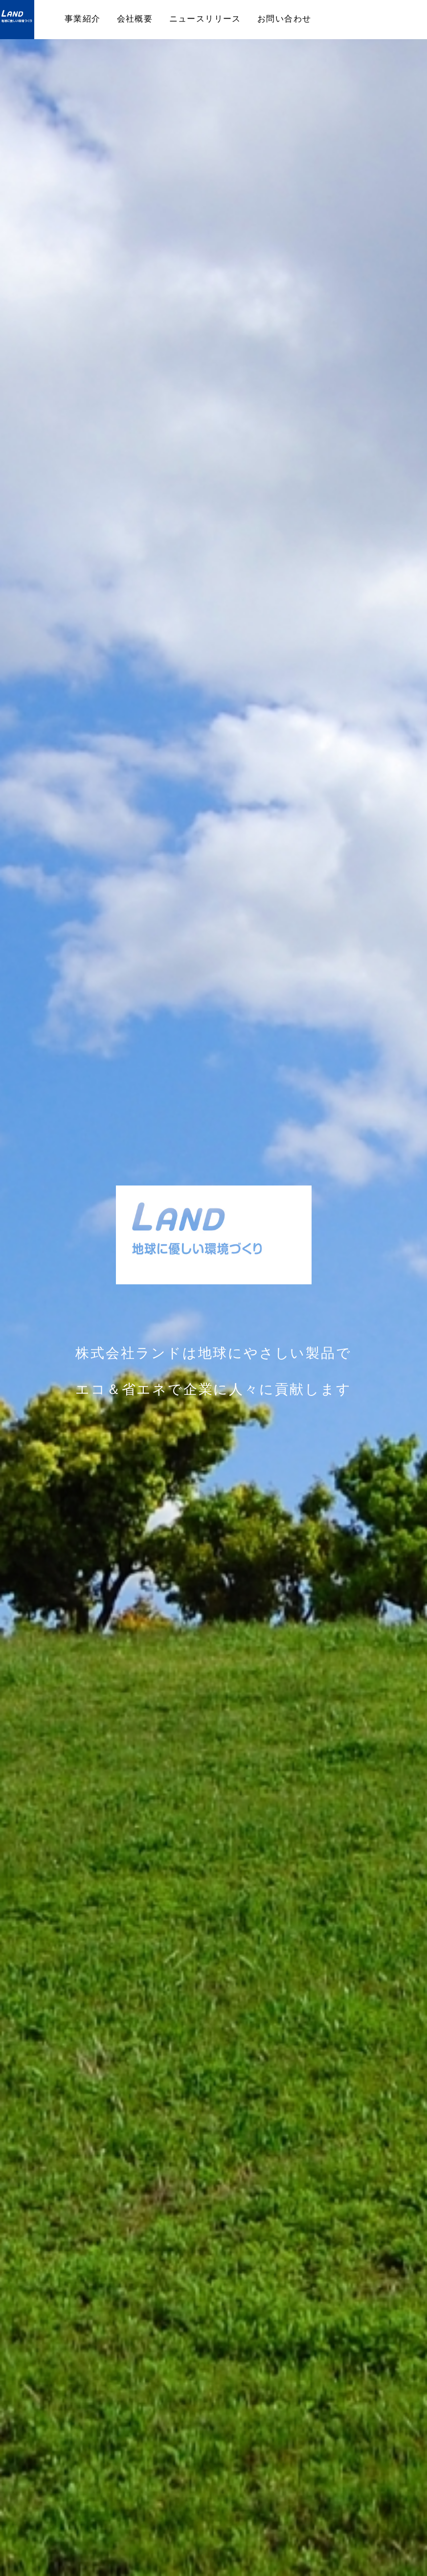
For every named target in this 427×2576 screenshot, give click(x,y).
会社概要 (135, 18)
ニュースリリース (205, 18)
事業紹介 (83, 18)
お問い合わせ (284, 18)
